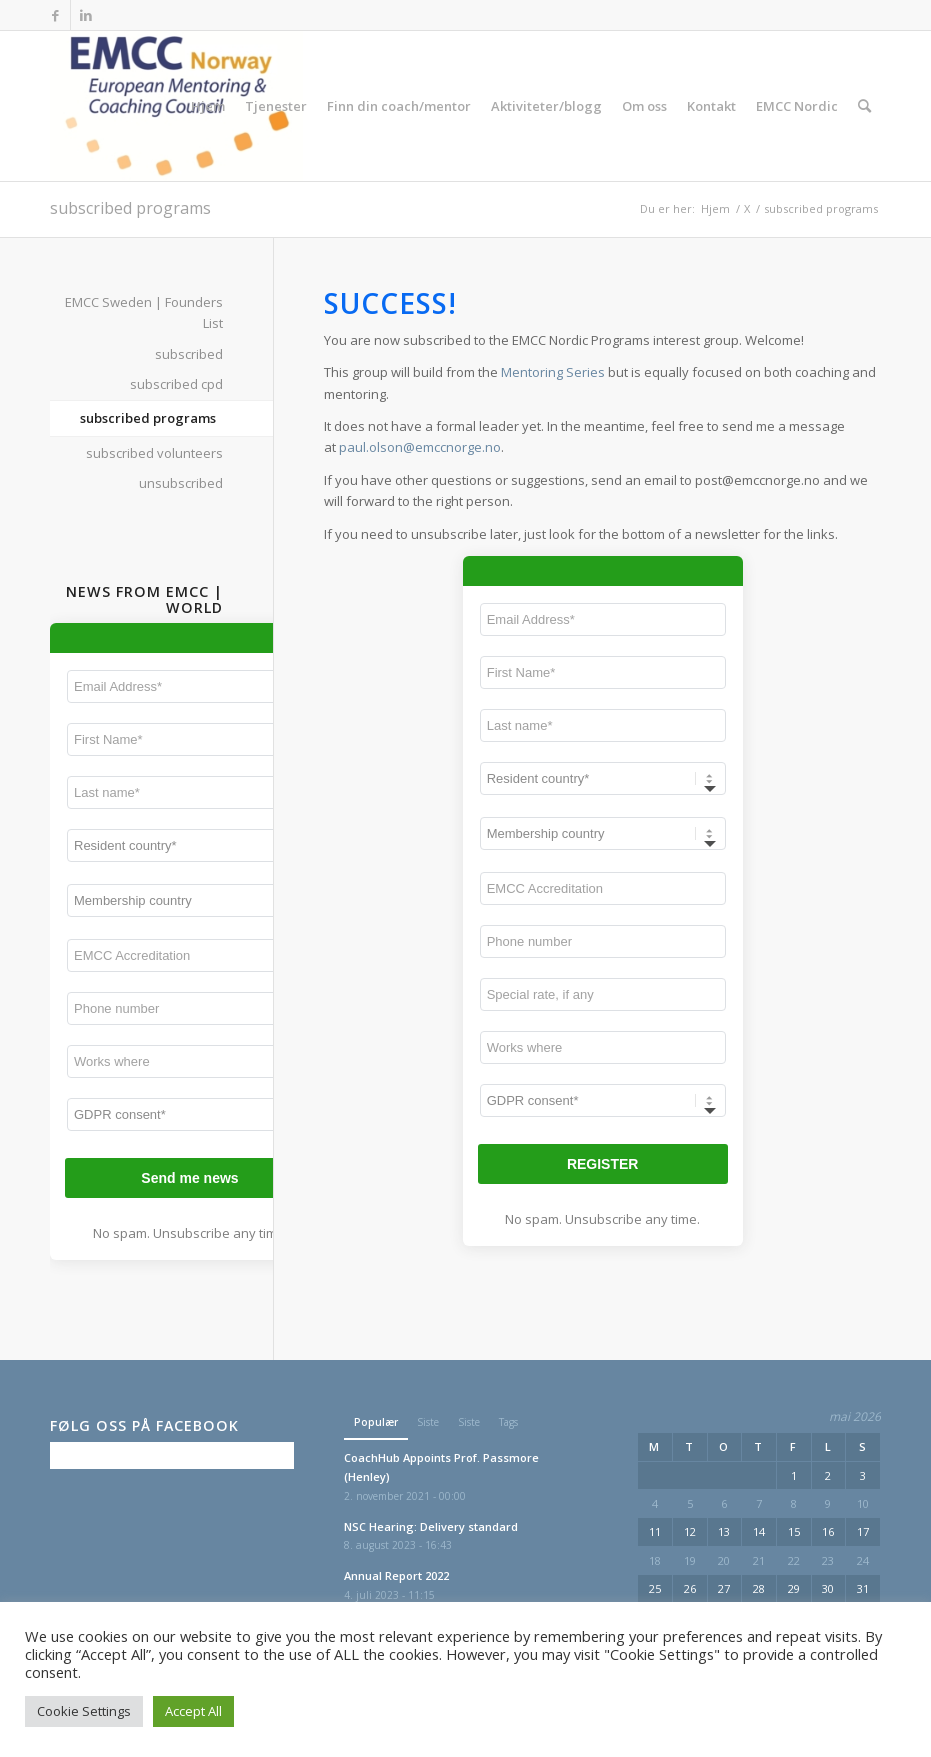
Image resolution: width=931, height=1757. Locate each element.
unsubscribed (181, 483)
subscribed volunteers (154, 453)
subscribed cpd (176, 384)
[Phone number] (603, 941)
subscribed (189, 354)
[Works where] (603, 1047)
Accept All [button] (193, 1711)
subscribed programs (130, 208)
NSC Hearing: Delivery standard (431, 1526)
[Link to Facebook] (55, 15)
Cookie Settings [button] (84, 1711)
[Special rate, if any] (603, 994)
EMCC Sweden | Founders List (144, 312)
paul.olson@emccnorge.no (420, 447)
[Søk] (864, 106)
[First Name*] (603, 672)
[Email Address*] (603, 619)
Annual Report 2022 (396, 1575)
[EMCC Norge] (176, 106)
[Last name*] (603, 725)
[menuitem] (208, 106)
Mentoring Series (553, 372)
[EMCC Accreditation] (603, 888)
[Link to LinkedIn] (86, 15)
